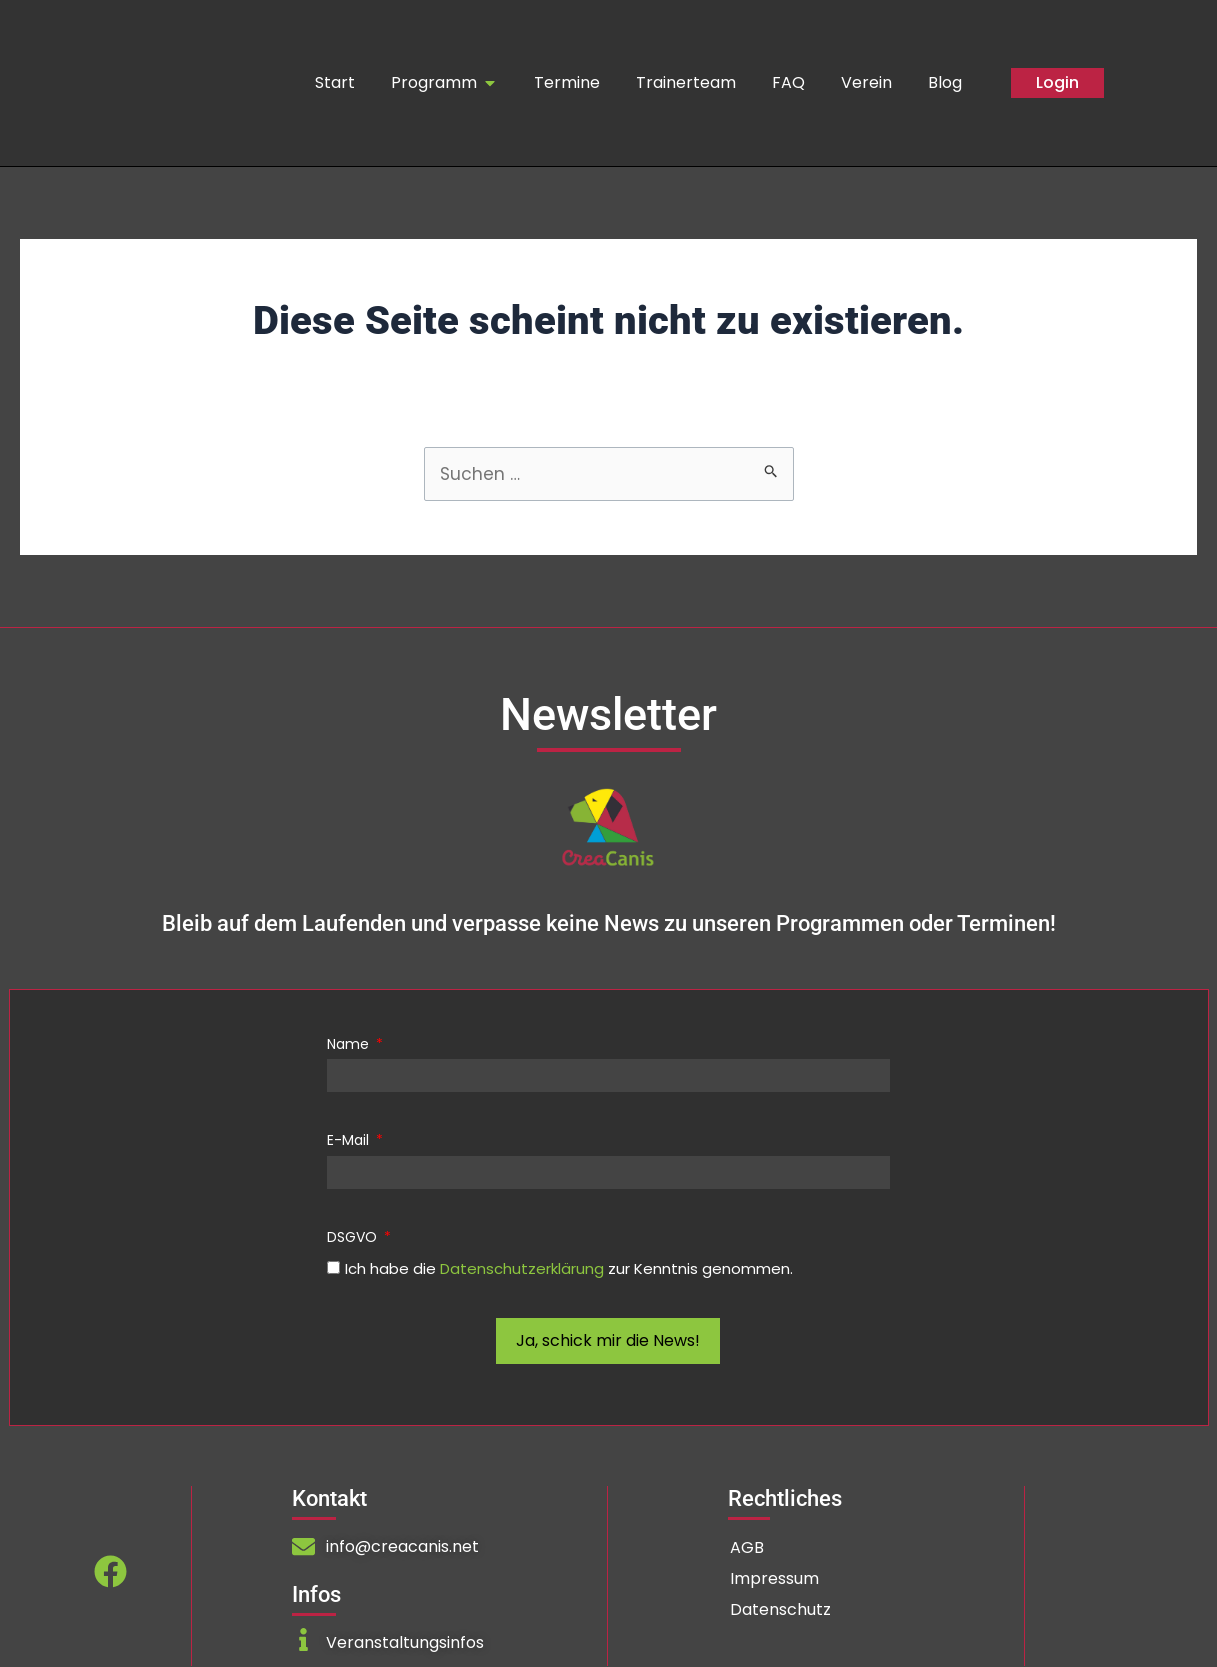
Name (350, 1045)
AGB (747, 1548)
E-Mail (350, 1142)
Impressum (774, 1579)
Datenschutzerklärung (522, 1269)
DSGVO (354, 1238)
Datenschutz (780, 1610)
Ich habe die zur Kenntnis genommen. (569, 1269)
